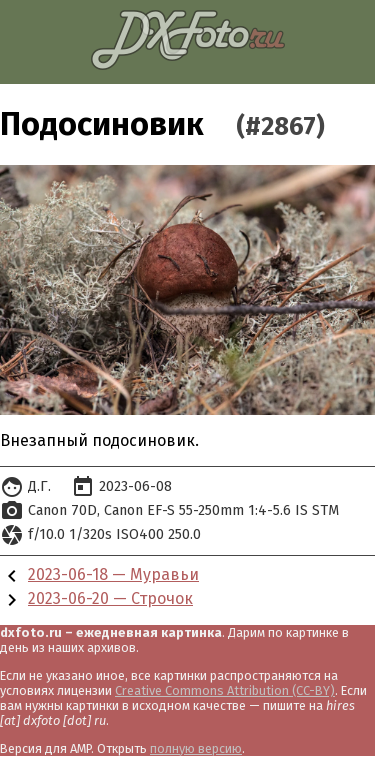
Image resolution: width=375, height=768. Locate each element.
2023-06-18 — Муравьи (113, 574)
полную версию (196, 748)
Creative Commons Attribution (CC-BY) (225, 690)
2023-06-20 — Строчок (110, 598)
